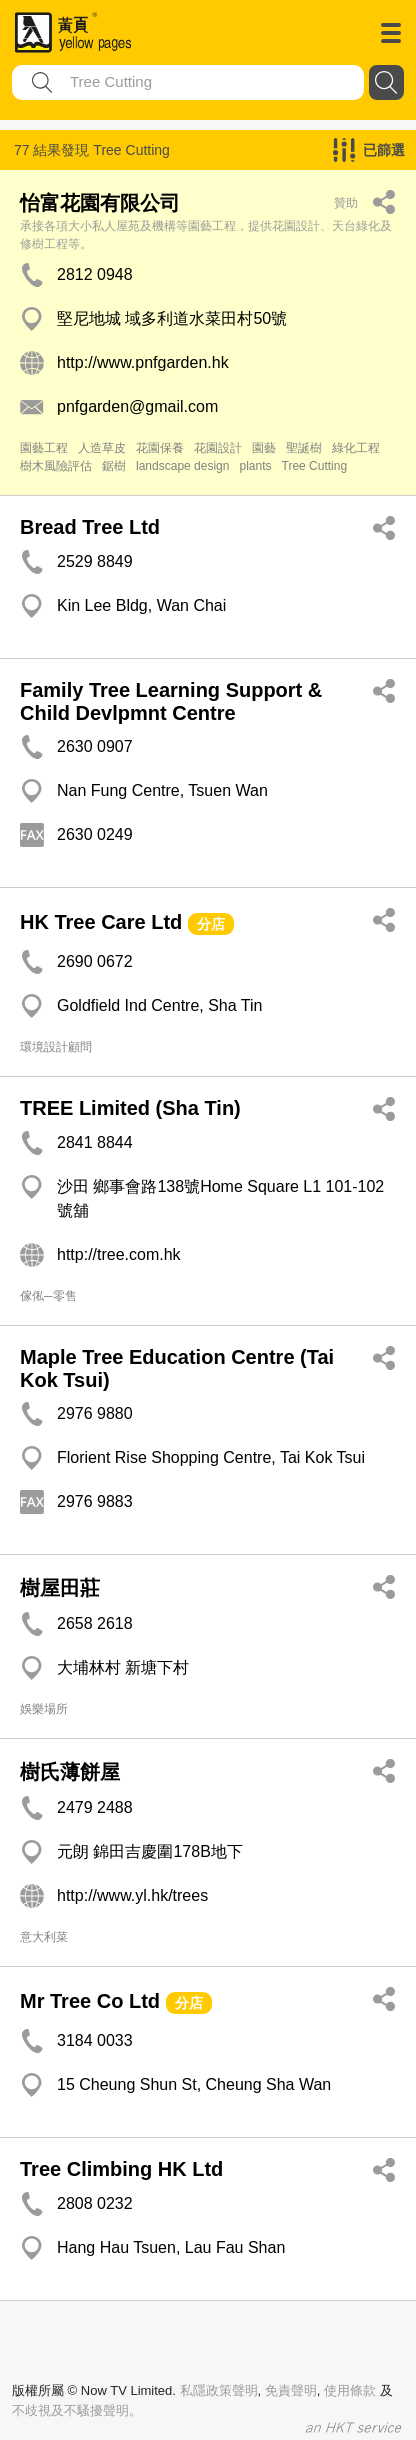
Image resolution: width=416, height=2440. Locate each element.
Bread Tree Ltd (90, 527)
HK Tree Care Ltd (101, 922)
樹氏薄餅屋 (70, 1772)
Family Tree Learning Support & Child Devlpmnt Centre (171, 701)
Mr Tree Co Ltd (90, 2001)
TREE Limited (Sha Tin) (130, 1108)
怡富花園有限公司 (100, 203)
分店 (211, 924)
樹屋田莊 (60, 1588)
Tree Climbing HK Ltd (121, 2169)
